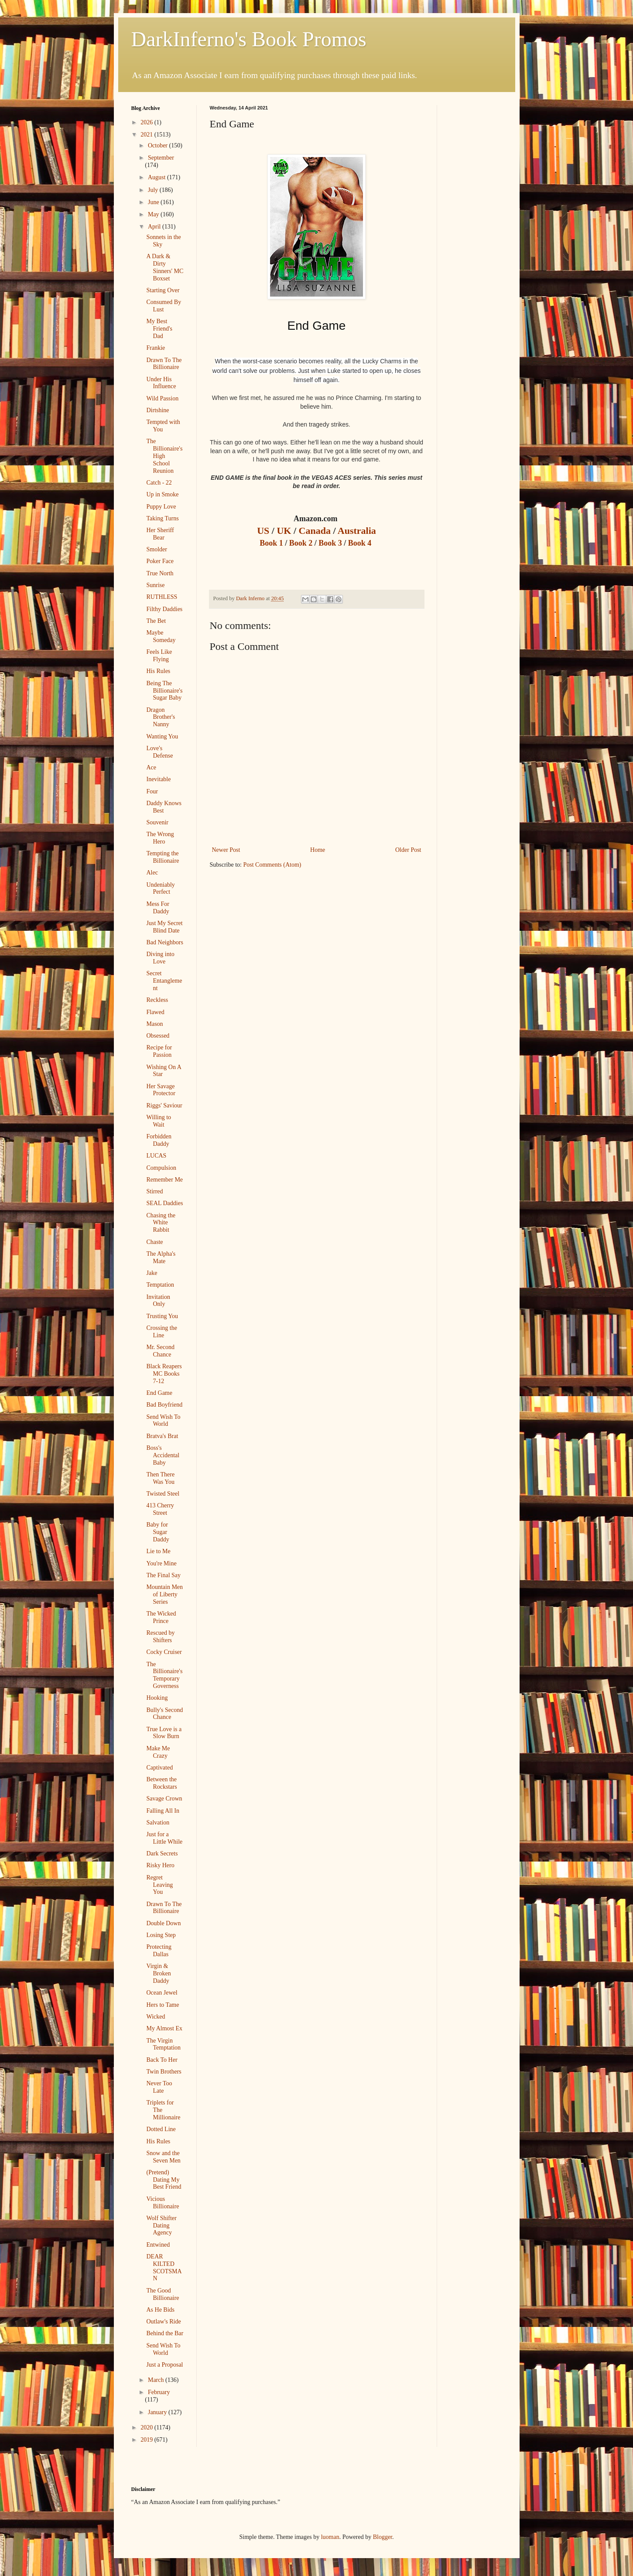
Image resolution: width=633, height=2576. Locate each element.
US (264, 530)
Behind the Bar (164, 2333)
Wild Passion (162, 398)
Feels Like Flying (159, 656)
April (155, 226)
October (158, 145)
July (154, 190)
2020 (147, 2427)
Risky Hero (160, 1865)
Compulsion (161, 1168)
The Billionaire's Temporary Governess (164, 1675)
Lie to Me (158, 1551)
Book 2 (302, 543)
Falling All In (162, 1810)
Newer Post (226, 850)
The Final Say (163, 1575)
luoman (330, 2537)
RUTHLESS (161, 597)
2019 (147, 2439)
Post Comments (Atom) (272, 864)
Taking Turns (162, 518)
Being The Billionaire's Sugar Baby (164, 690)
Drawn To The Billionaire (163, 364)
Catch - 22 (158, 482)
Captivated (159, 1767)
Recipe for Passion (159, 1051)
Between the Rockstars (161, 1783)
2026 (147, 122)
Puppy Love (161, 506)
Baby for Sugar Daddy (157, 1532)
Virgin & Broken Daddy (158, 1973)
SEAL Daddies (164, 1203)
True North (159, 573)
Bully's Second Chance (164, 1714)
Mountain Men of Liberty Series (164, 1594)
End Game (159, 1393)
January (158, 2412)
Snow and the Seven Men (163, 2157)
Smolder (156, 549)
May (154, 214)
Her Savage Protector (160, 1090)
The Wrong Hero (160, 838)
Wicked (155, 2016)
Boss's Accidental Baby (162, 1455)
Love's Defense (159, 752)
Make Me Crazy (158, 1752)
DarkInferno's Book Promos (248, 39)
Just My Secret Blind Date (164, 927)
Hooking (157, 1698)
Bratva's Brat (162, 1436)
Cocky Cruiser (163, 1652)
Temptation (160, 1284)
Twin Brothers (163, 2071)
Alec (151, 872)
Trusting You (162, 1316)
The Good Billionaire (162, 2294)
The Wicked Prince (161, 1617)
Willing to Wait (158, 1121)
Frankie (155, 348)
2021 (147, 134)
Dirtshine (157, 410)
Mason (154, 1024)
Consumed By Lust (163, 306)
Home (317, 850)
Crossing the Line (161, 1332)
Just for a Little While (164, 1838)
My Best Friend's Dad (159, 328)
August (157, 177)
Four (151, 791)
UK (284, 530)
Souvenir (157, 822)
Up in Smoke (162, 494)
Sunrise (155, 585)
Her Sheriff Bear (160, 534)
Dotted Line (160, 2129)
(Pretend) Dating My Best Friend (163, 2179)
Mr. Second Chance (160, 1351)
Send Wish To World (163, 1421)
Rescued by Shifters (160, 1636)
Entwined (158, 2244)
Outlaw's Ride (163, 2321)
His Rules (158, 671)
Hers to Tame (162, 2005)
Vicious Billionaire (162, 2203)
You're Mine (161, 1563)
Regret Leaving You (159, 1885)
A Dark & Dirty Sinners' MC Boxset (164, 267)
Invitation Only (158, 1301)
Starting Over (162, 290)
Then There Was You (160, 1478)
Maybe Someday (160, 636)
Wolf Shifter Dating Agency (161, 2225)
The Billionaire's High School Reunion (164, 456)
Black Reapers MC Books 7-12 (163, 1373)
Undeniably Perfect (160, 888)
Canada (315, 530)
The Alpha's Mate (160, 1257)
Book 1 (272, 543)
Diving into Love (160, 958)
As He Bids (160, 2309)
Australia (357, 530)
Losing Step (160, 1935)
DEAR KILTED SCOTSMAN (163, 2267)
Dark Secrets (162, 1853)
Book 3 (330, 543)
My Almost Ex (164, 2028)
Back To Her (161, 2060)
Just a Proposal (164, 2364)
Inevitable (158, 779)
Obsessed (157, 1035)
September (161, 157)
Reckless (157, 1000)
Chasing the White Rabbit (160, 1222)
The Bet (156, 621)
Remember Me (164, 1179)
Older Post (408, 850)
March (156, 2380)
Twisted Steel (162, 1493)
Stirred (154, 1191)
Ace (151, 767)
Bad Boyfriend (164, 1404)
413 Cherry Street (160, 1509)
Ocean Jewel (161, 1992)
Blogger (382, 2537)
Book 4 (360, 543)
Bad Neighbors (164, 942)
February (159, 2392)
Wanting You (162, 736)
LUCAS (156, 1155)
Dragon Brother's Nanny (160, 717)
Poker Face (160, 561)
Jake (151, 1273)
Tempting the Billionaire (162, 857)
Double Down (163, 1923)
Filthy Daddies (164, 609)
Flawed (155, 1012)
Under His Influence (161, 383)
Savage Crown (164, 1798)
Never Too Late (159, 2087)
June (154, 202)
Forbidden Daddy (158, 1140)
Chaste (154, 1242)
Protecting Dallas (158, 1951)
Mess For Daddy (157, 908)
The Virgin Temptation (163, 2044)
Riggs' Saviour (164, 1105)
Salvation (157, 1822)
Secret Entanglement (164, 980)
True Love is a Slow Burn (163, 1733)
